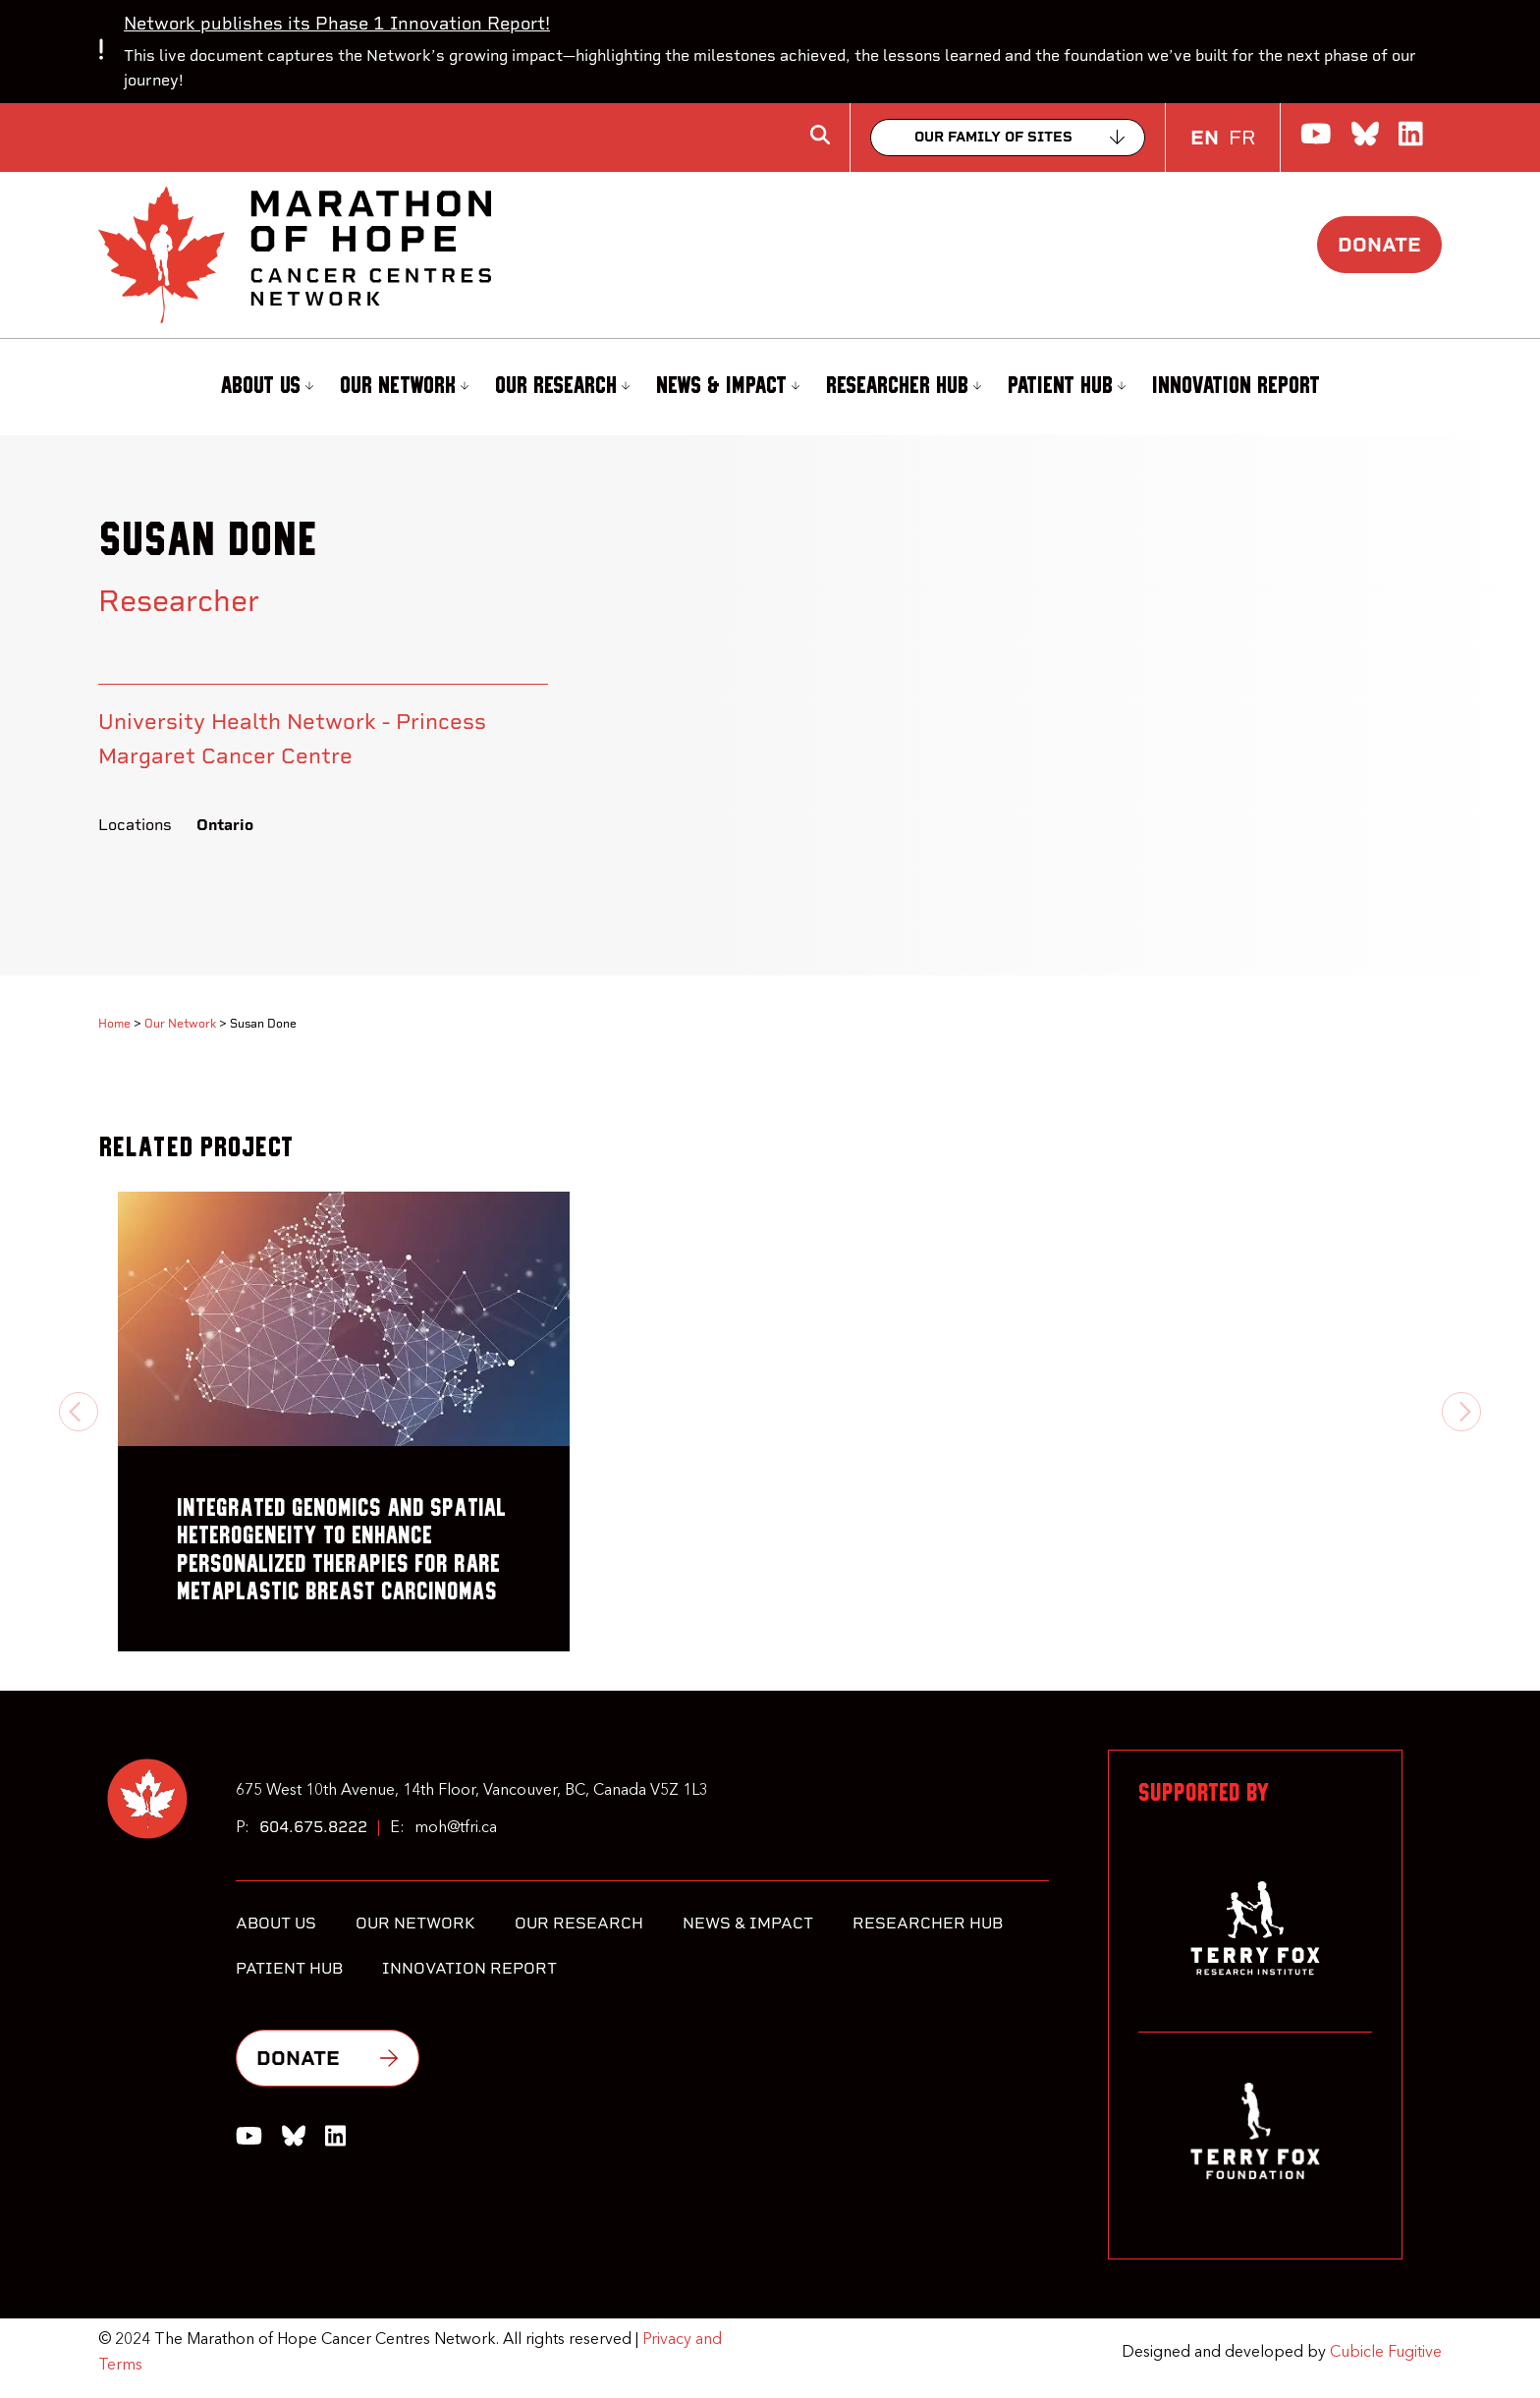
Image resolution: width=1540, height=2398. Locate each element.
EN (1204, 137)
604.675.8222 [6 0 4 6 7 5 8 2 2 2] (313, 1826)
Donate (1379, 244)
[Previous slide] (78, 1411)
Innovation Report (1236, 386)
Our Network (404, 386)
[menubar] (770, 387)
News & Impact (727, 386)
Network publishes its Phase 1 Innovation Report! (337, 23)
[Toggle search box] (820, 134)
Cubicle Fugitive (1386, 2353)
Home (114, 1024)
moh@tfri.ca (455, 1828)
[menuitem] (264, 387)
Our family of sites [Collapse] (993, 137)
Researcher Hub (903, 386)
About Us (266, 386)
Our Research (562, 386)
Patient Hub (1067, 386)
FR (1242, 137)
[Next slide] (1461, 1411)
